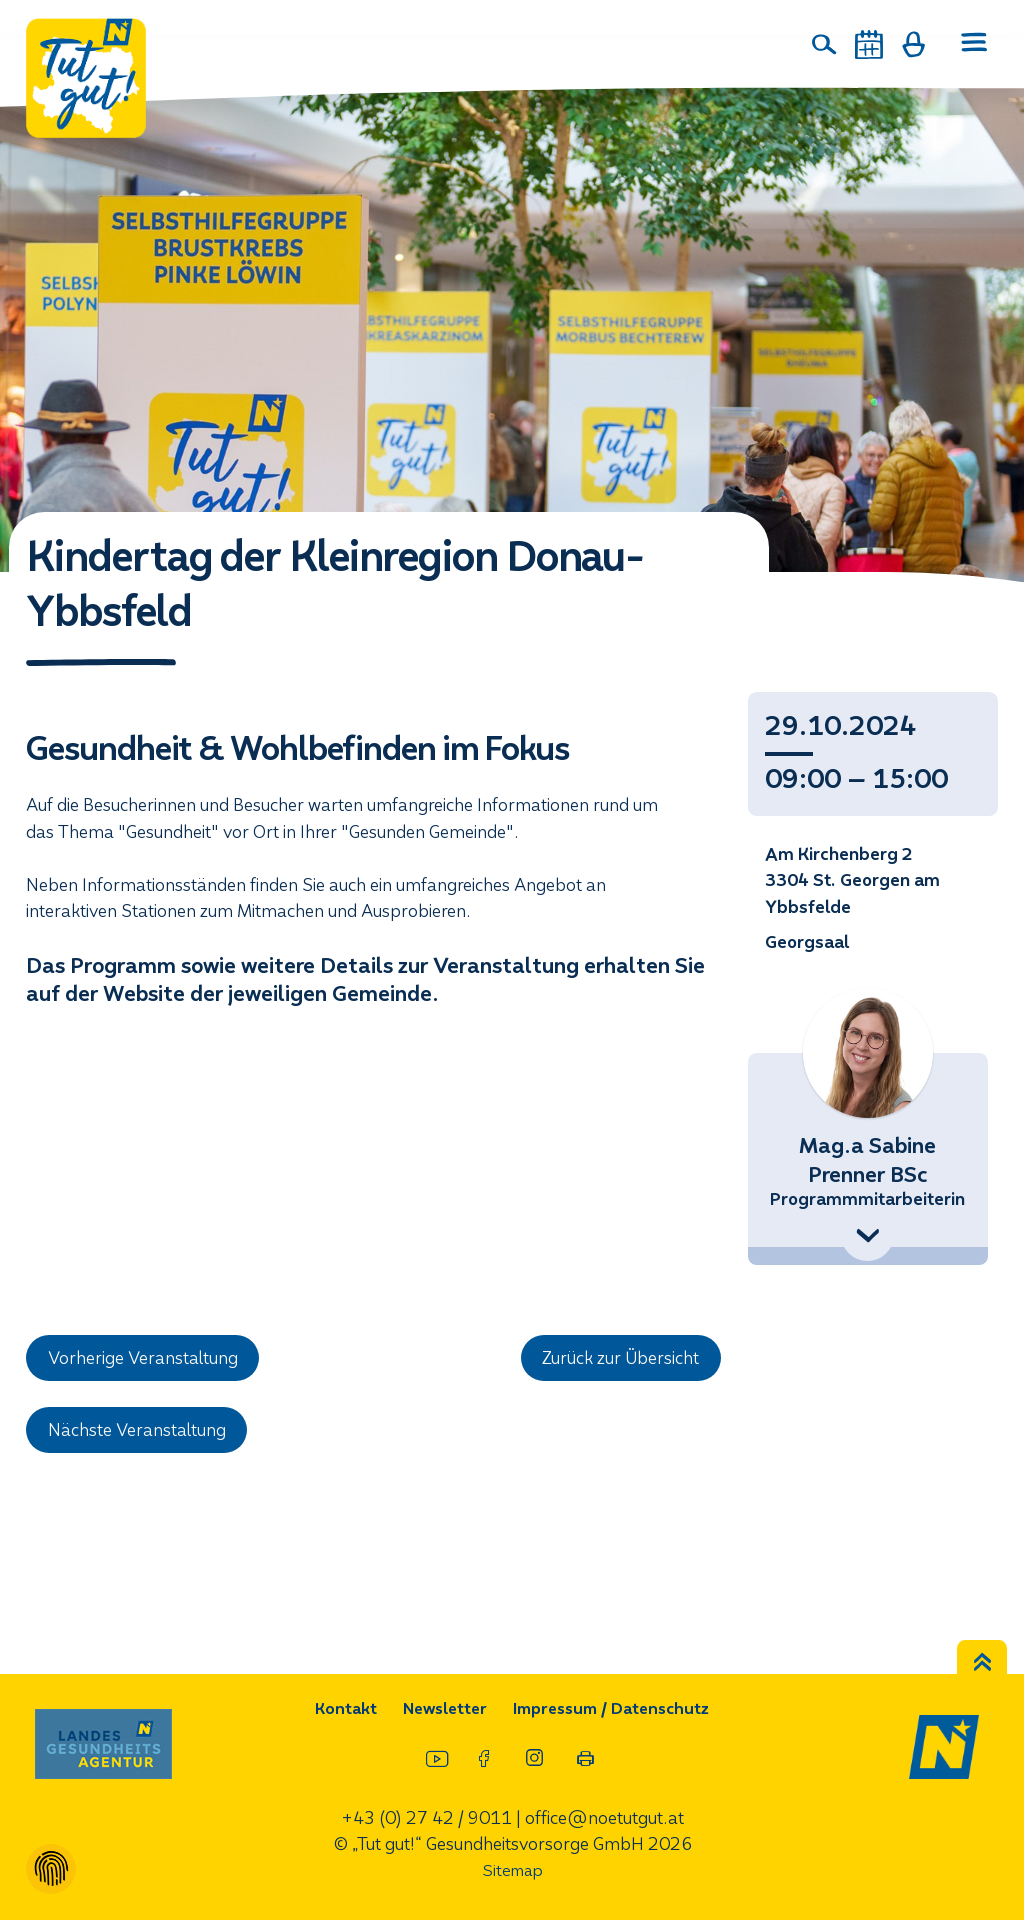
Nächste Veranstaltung (138, 1431)
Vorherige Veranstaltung (144, 1358)
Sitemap (512, 1871)
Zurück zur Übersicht (621, 1358)
